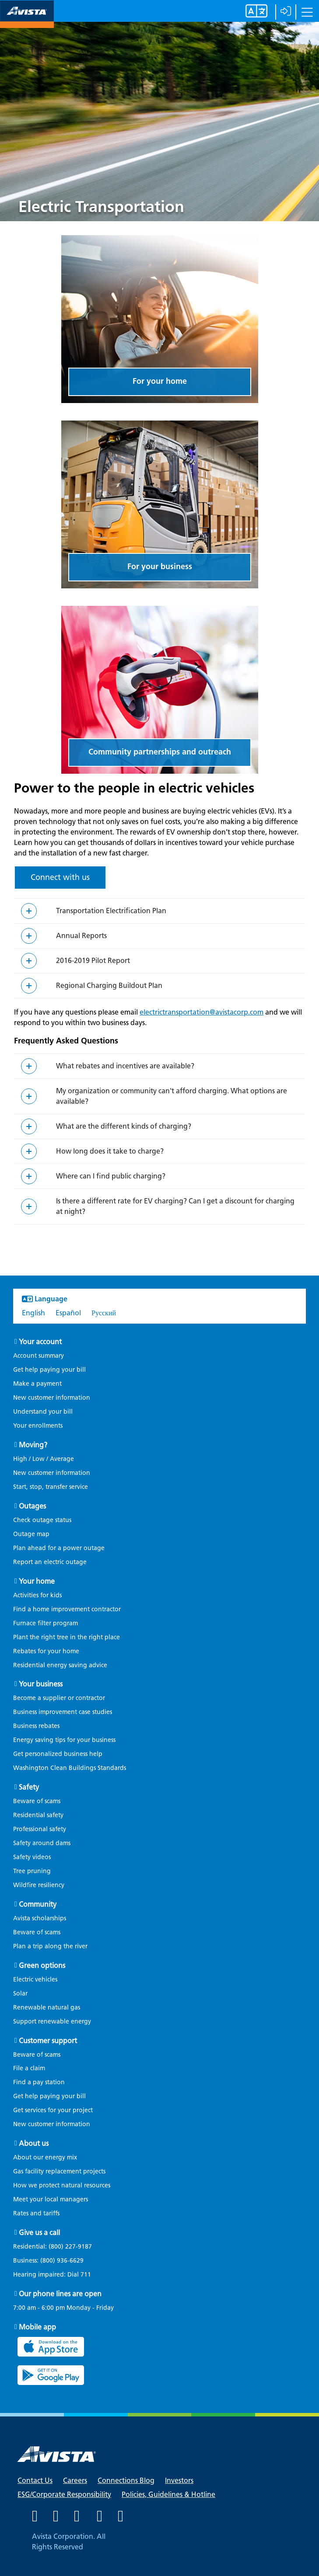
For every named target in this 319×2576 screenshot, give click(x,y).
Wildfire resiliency (38, 1885)
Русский (103, 1313)
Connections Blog (126, 2480)
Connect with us (60, 877)
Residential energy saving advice (60, 1665)
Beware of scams (36, 1801)
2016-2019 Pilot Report (93, 960)
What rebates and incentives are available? (125, 1066)
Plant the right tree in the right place (66, 1637)
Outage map (31, 1534)
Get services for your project (53, 2110)
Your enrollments (38, 1425)
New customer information (51, 1397)
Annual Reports (81, 936)
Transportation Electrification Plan (111, 911)
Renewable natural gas (46, 2007)
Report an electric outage (50, 1562)
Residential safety (38, 1815)
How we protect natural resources (61, 2185)
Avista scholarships (39, 1918)
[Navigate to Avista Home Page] (27, 20)
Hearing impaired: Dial (56, 2274)
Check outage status (42, 1520)
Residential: (57, 2246)
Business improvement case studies (62, 1712)
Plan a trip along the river (50, 1946)
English (33, 1313)
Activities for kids (37, 1595)
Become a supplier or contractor (59, 1698)
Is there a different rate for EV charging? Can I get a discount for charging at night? (175, 1206)
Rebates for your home (46, 1651)
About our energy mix (45, 2157)
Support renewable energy (52, 2021)
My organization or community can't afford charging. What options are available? (171, 1096)
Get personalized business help (57, 1754)
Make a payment (37, 1383)
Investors (179, 2480)
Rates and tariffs (36, 2213)
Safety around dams (41, 1843)
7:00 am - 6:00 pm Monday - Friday (63, 2308)
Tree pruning (32, 1871)
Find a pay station (39, 2082)
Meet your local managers (50, 2199)
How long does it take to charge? (110, 1151)
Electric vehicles (35, 1979)
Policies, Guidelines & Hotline (168, 2494)
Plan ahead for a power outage (59, 1548)
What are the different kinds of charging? (123, 1126)
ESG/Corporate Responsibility (64, 2494)
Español (68, 1313)
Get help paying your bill (49, 1369)
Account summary (38, 1355)
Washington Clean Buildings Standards (69, 1768)
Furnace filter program (45, 1623)
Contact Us (35, 2480)
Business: (52, 2260)
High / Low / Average (43, 1459)
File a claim (29, 2068)
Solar (20, 1993)
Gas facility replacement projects (59, 2171)
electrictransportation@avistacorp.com (201, 1012)
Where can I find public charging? (110, 1176)
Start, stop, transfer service (50, 1487)
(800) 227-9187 (69, 2246)
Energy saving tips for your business (64, 1740)
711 (86, 2274)
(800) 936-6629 (61, 2260)
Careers (75, 2480)
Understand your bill (43, 1411)
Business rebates (36, 1726)
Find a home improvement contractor (67, 1609)
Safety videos (32, 1857)
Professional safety (39, 1829)
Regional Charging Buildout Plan (109, 985)
